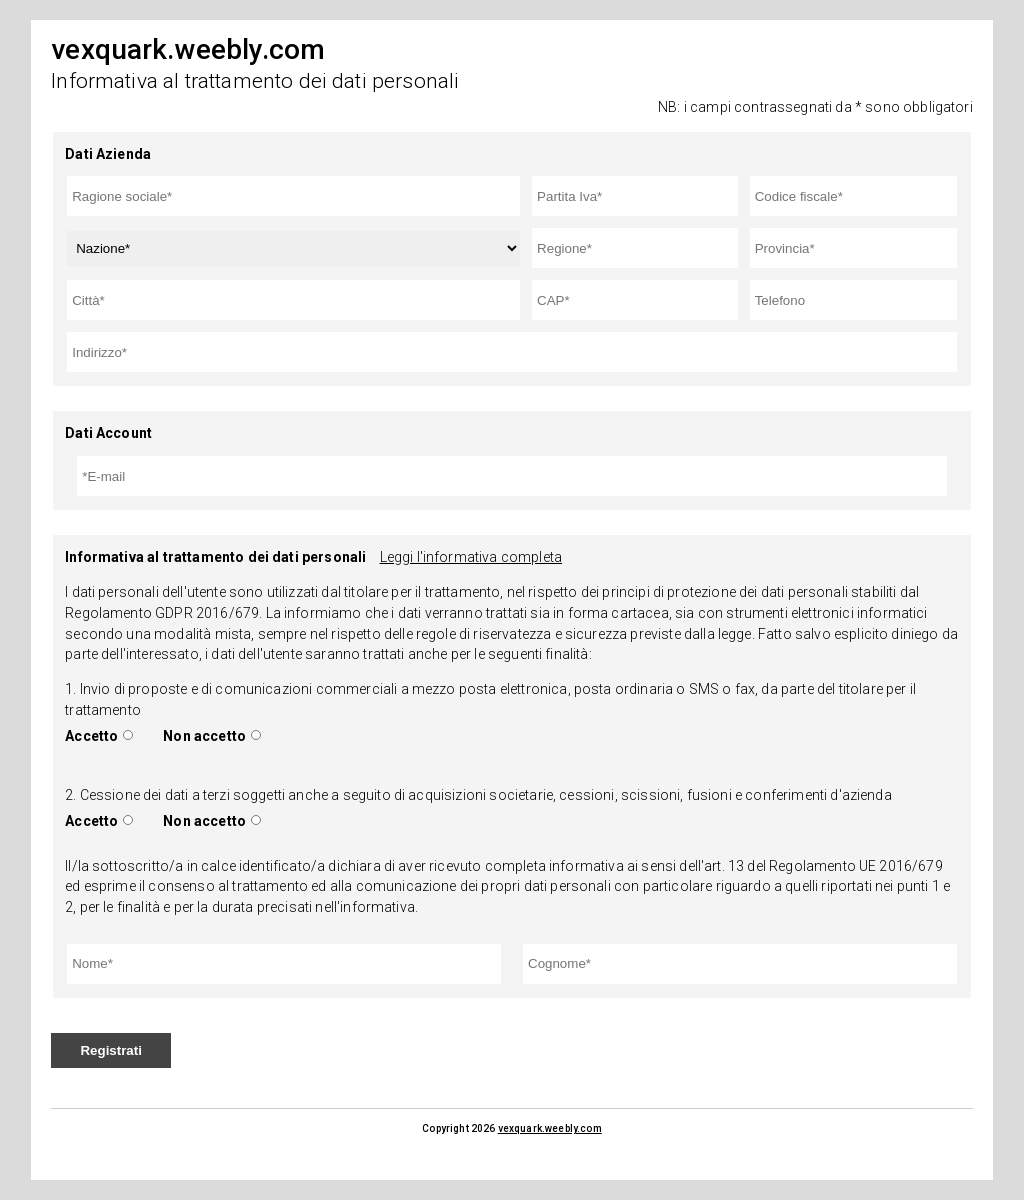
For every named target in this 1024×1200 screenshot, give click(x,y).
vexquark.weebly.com (550, 1128)
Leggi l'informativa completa (471, 557)
